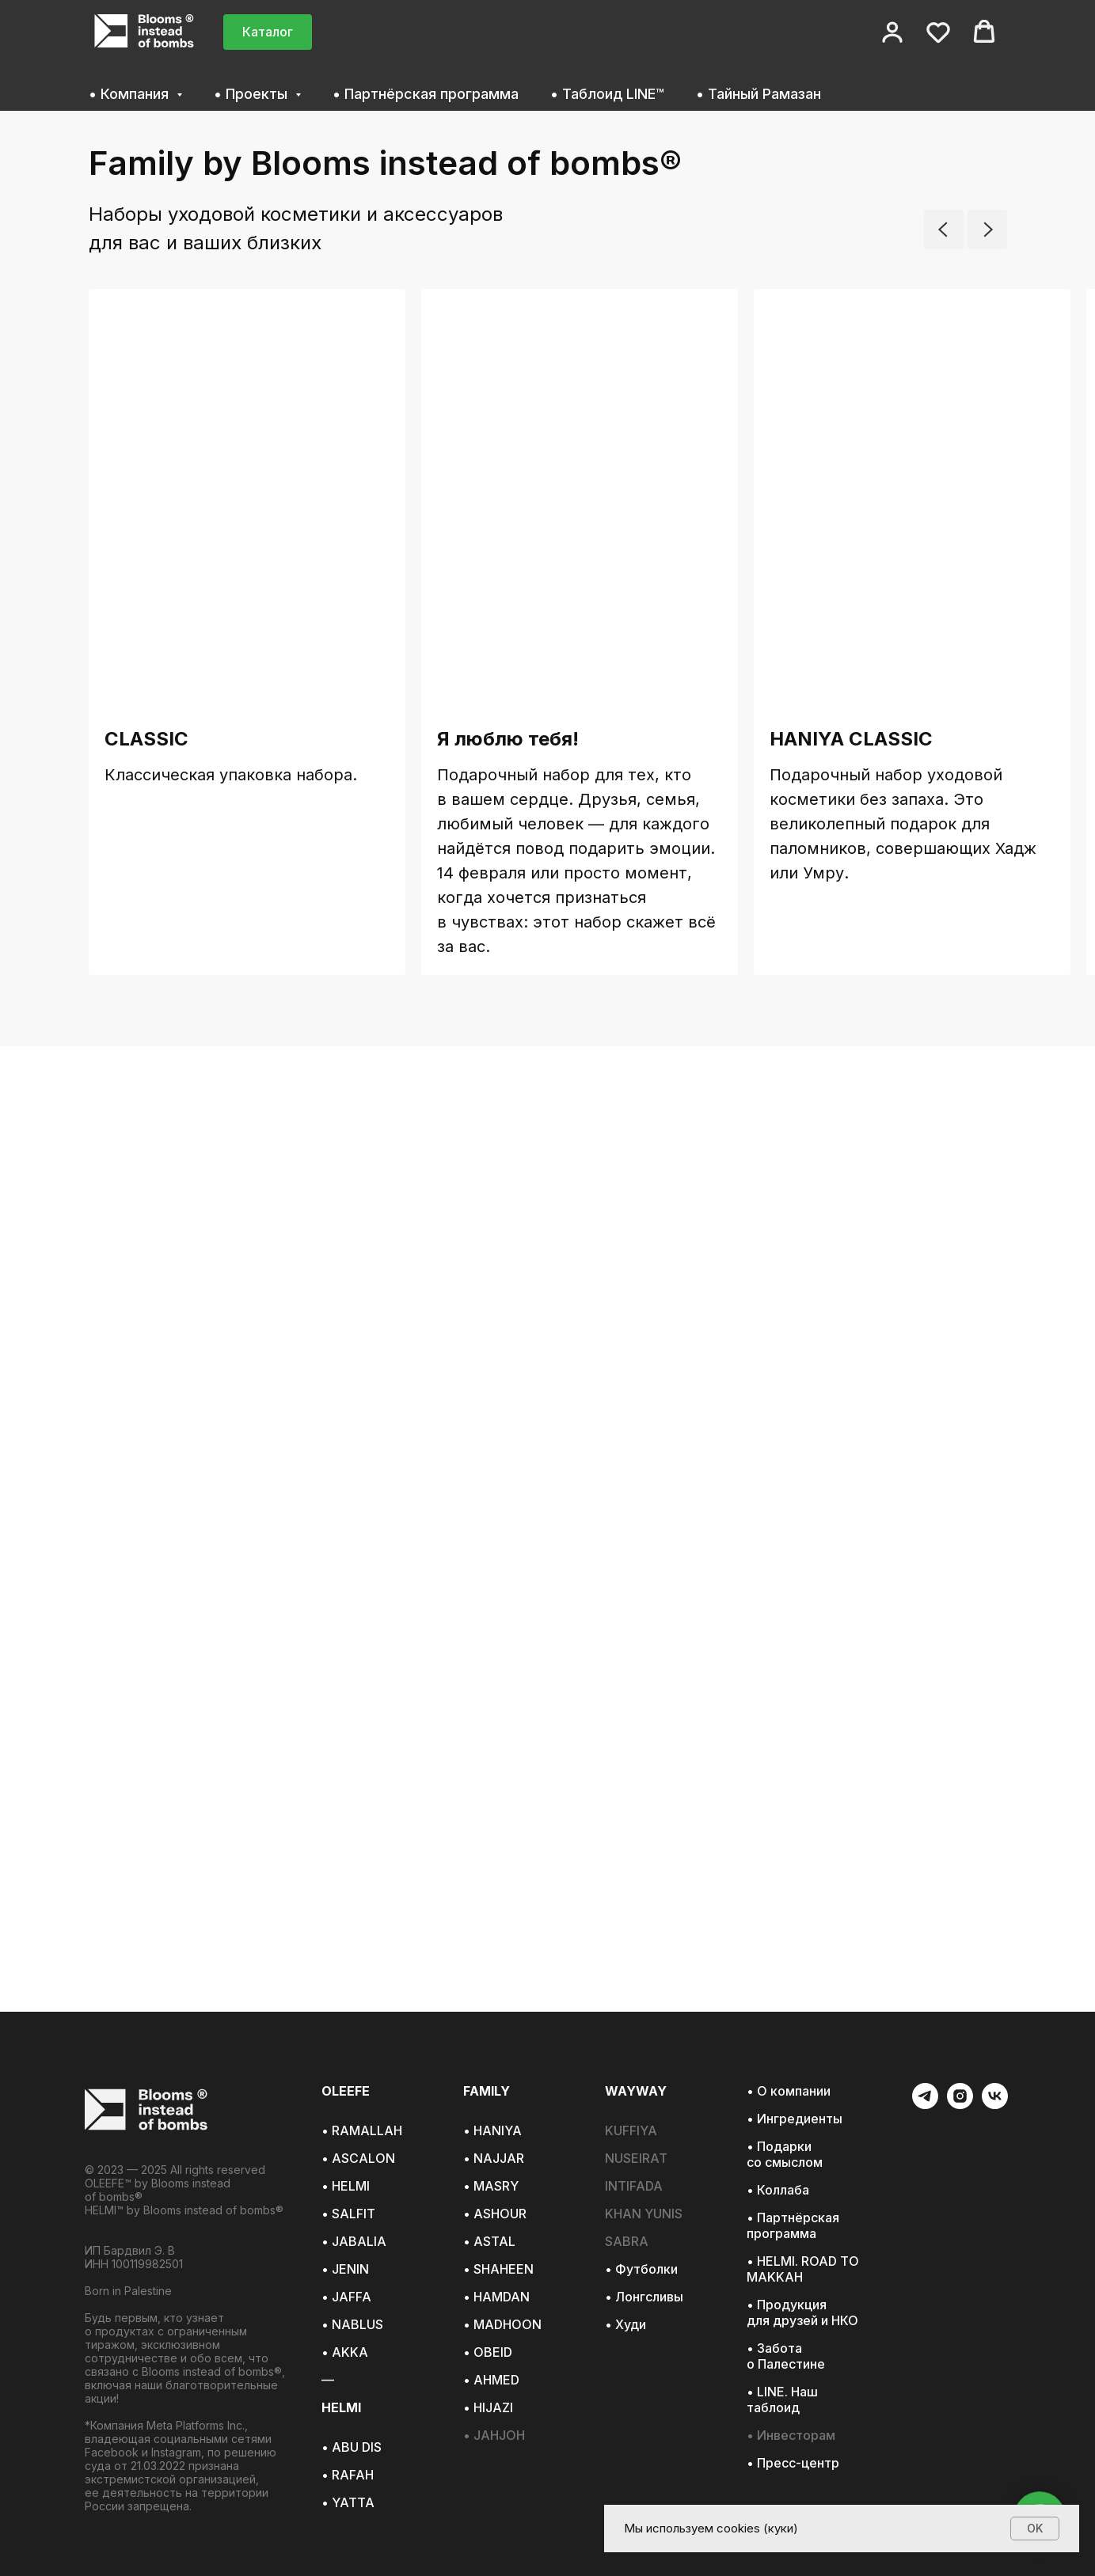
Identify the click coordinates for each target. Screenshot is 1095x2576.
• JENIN (345, 2269)
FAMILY (486, 2091)
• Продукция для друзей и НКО (802, 2312)
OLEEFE (345, 2091)
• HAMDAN (496, 2297)
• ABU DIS (351, 2447)
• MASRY (491, 2186)
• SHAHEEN (498, 2269)
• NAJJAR (493, 2158)
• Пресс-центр (793, 2463)
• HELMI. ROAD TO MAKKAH (803, 2269)
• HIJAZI (488, 2407)
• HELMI (345, 2186)
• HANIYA (492, 2130)
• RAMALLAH (361, 2130)
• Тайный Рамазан (758, 93)
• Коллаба (778, 2190)
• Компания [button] (131, 93)
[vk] (995, 2104)
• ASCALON (358, 2158)
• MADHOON (502, 2324)
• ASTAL (489, 2241)
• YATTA (348, 2502)
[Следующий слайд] (987, 229)
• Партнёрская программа (426, 93)
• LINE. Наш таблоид (782, 2399)
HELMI (341, 2407)
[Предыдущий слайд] (944, 229)
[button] (892, 32)
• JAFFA (346, 2297)
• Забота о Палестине (786, 2356)
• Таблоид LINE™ (607, 93)
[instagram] (960, 2104)
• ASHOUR (495, 2213)
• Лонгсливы (644, 2297)
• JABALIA (353, 2241)
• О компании (789, 2091)
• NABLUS (352, 2324)
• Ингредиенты (794, 2118)
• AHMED (491, 2380)
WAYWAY (636, 2091)
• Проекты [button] (252, 93)
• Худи (625, 2324)
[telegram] (925, 2104)
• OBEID (487, 2352)
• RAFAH (347, 2475)
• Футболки (641, 2269)
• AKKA (344, 2352)
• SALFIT (348, 2213)
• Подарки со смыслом (785, 2154)
